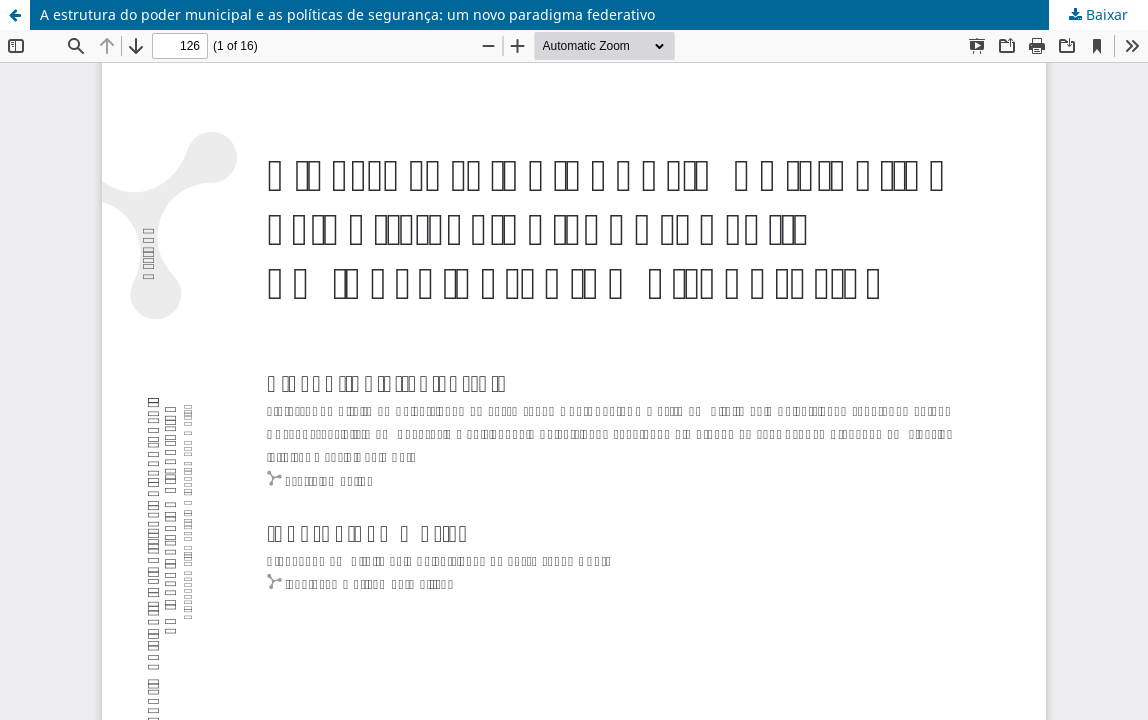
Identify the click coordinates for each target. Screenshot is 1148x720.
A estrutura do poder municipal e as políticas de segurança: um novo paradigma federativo (347, 14)
